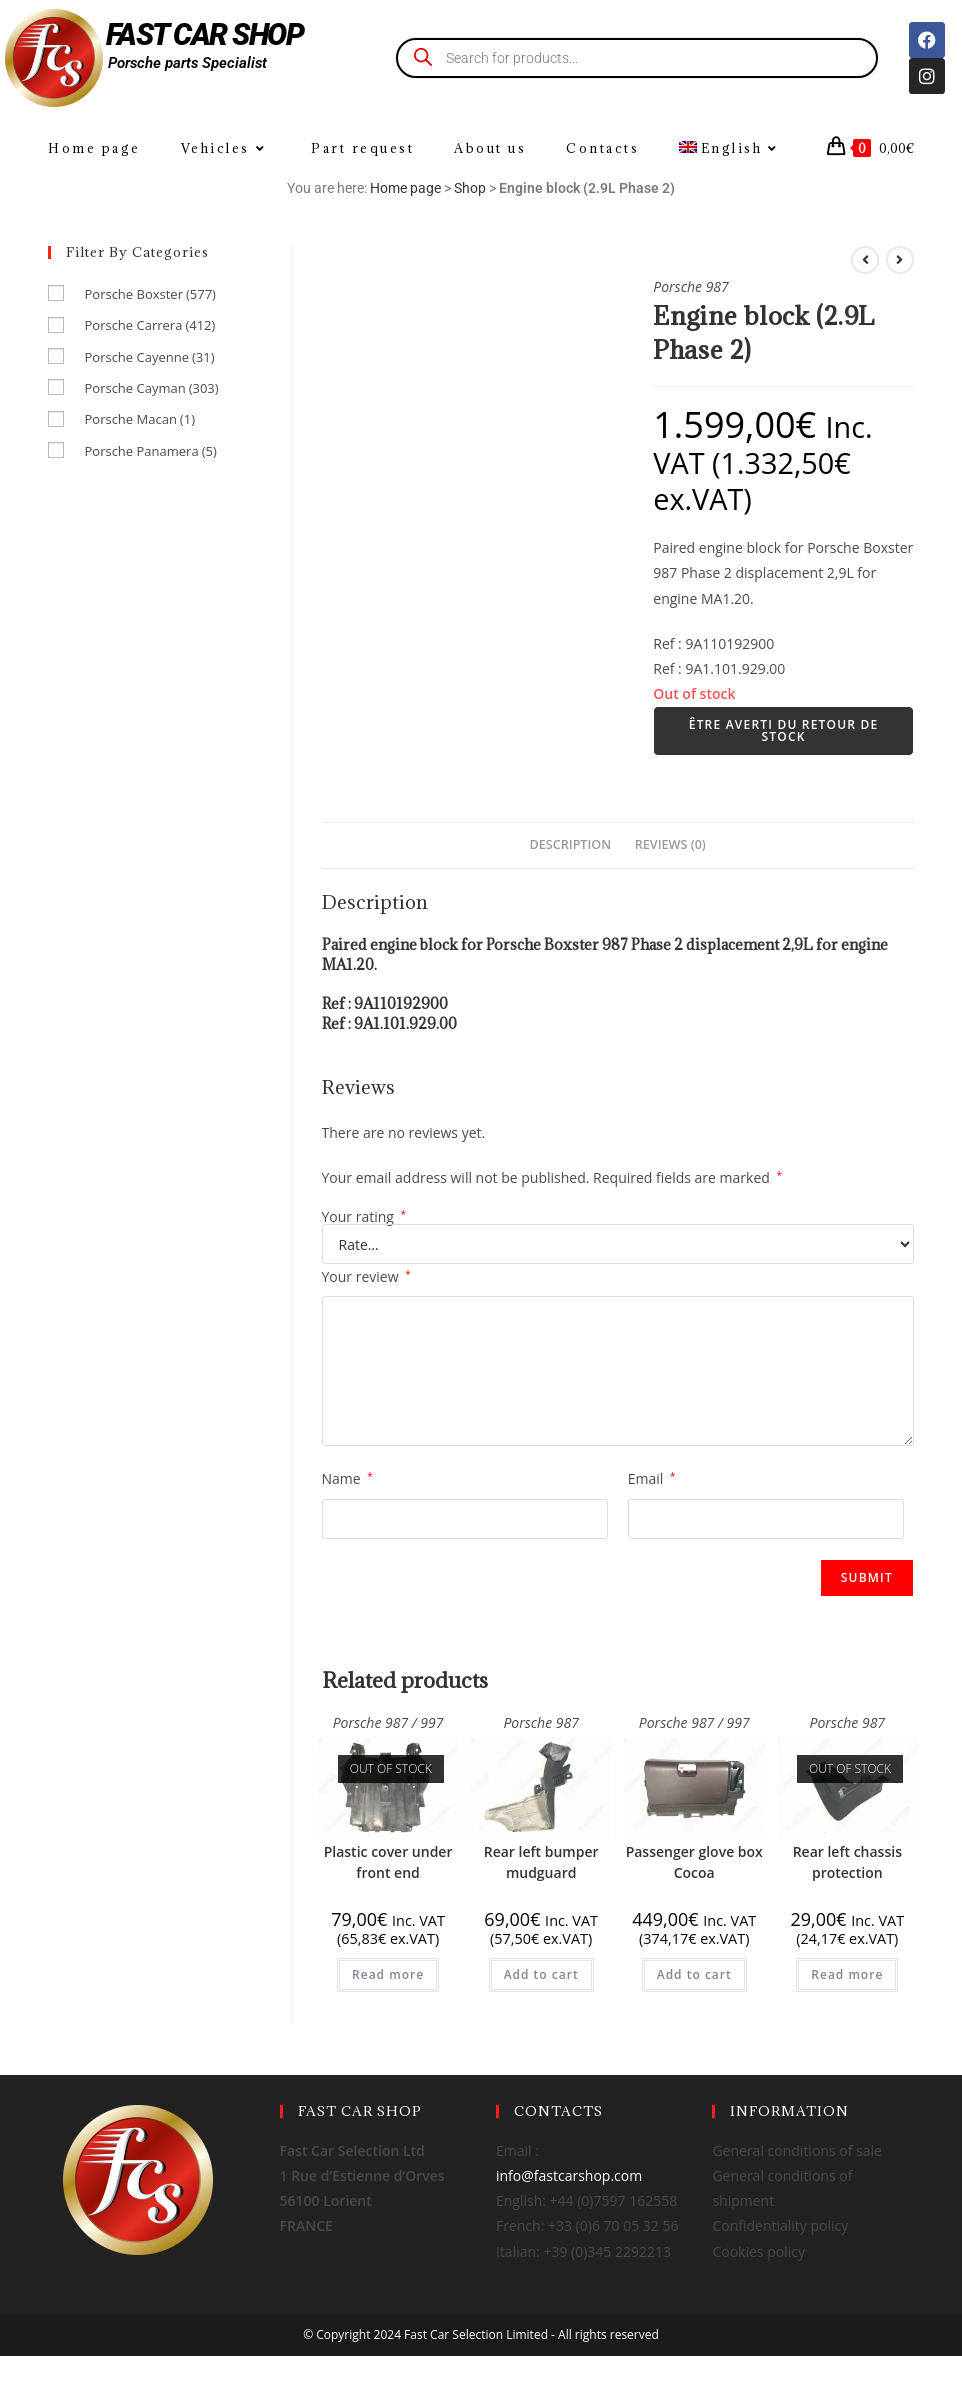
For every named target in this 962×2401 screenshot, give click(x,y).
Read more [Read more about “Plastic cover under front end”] (388, 1974)
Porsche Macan (139, 419)
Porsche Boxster (149, 294)
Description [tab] (571, 844)
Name (347, 1478)
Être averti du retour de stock (784, 730)
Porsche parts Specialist (187, 63)
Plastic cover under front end (388, 1862)
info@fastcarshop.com (569, 2175)
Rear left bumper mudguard (541, 1862)
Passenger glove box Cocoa (694, 1862)
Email (652, 1478)
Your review (366, 1276)
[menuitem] (731, 148)
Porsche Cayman (151, 388)
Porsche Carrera (149, 325)
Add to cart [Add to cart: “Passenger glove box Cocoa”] (694, 1974)
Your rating (364, 1217)
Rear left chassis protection (847, 1862)
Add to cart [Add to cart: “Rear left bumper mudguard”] (541, 1974)
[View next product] (900, 260)
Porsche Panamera (150, 451)
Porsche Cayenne (149, 357)
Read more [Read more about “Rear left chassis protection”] (847, 1974)
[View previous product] (865, 260)
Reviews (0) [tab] (670, 844)
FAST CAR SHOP (205, 34)
